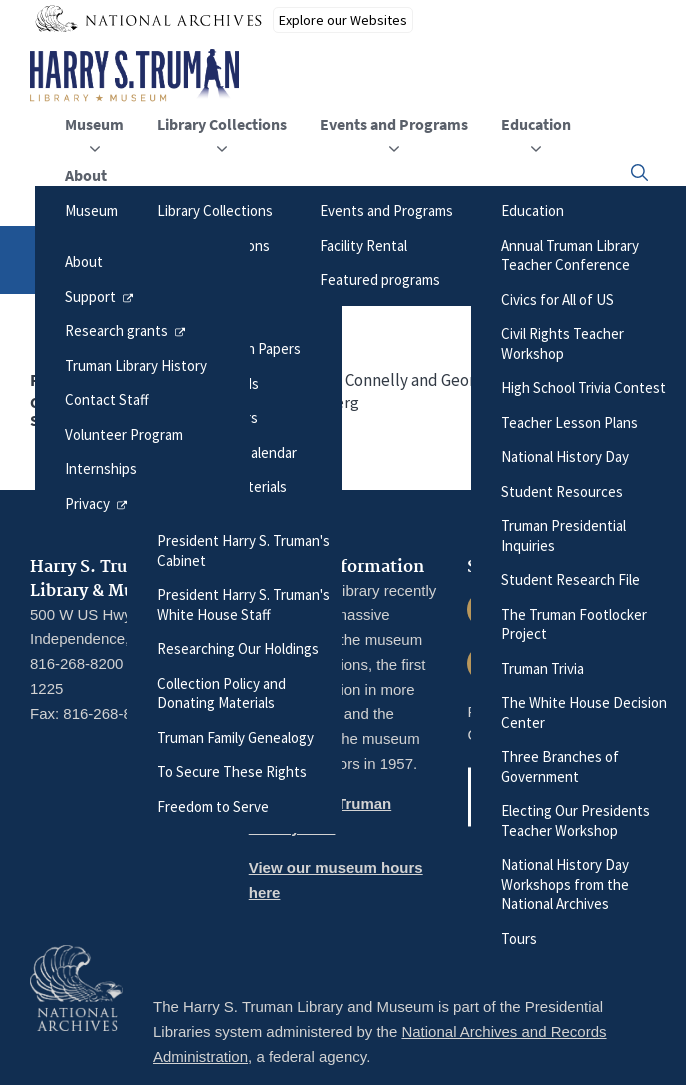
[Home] (134, 76)
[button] (639, 172)
